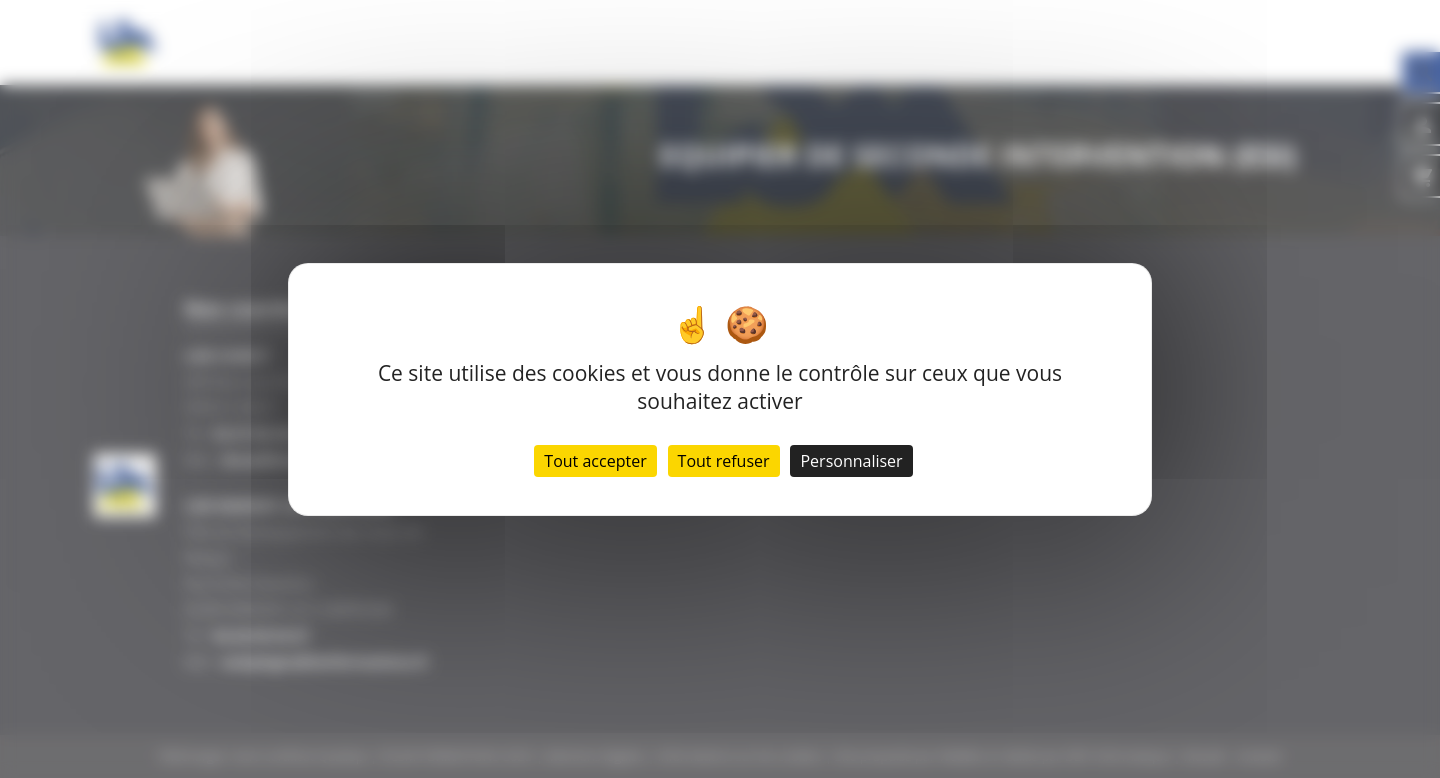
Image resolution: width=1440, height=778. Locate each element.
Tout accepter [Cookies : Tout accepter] (595, 461)
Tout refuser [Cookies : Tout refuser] (724, 461)
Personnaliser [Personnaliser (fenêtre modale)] (851, 461)
